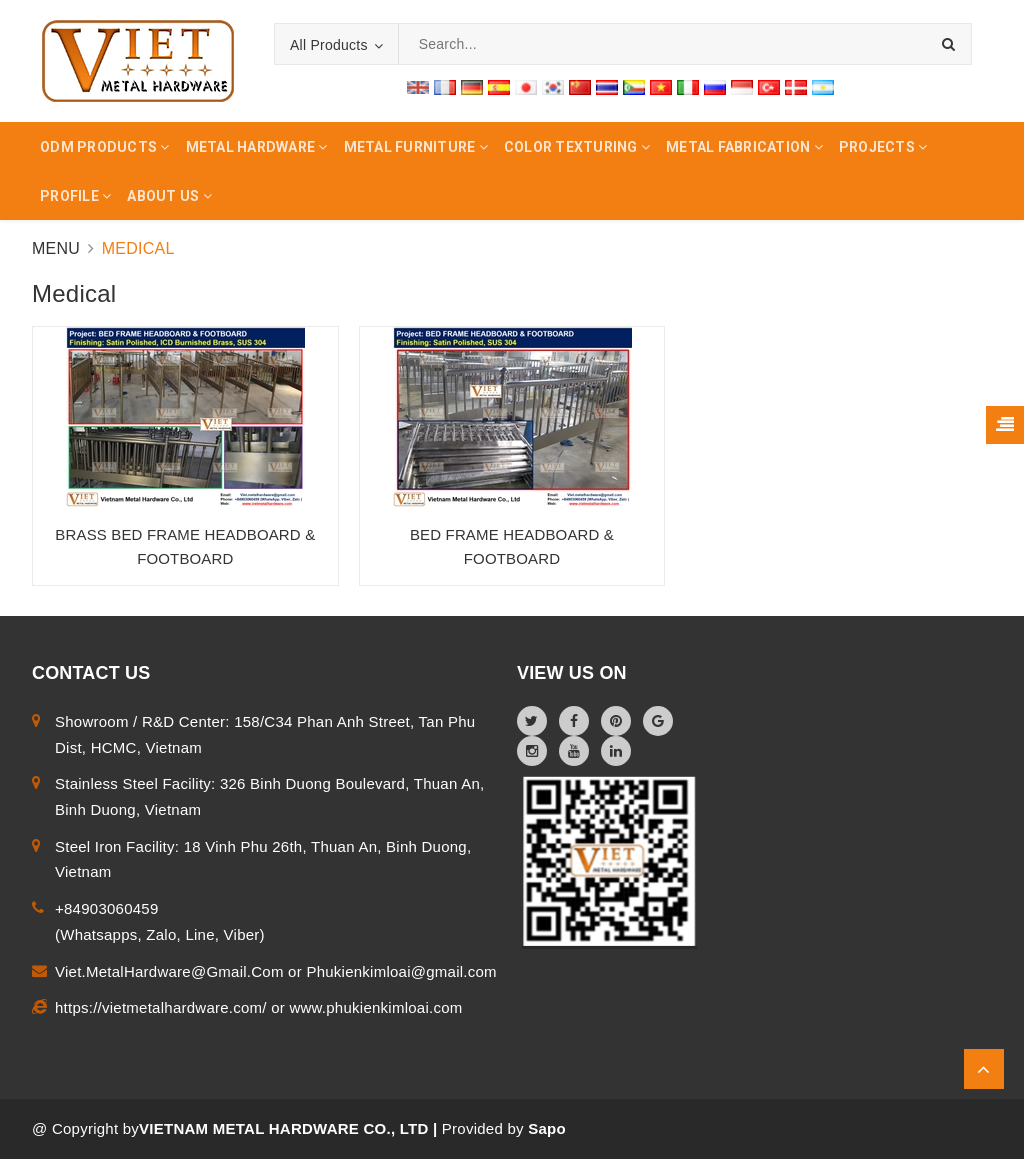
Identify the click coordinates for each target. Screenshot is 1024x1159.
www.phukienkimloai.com (375, 1007)
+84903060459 (107, 908)
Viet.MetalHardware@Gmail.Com (171, 971)
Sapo (547, 1128)
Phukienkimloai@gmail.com (401, 971)
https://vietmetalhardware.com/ (163, 1007)
